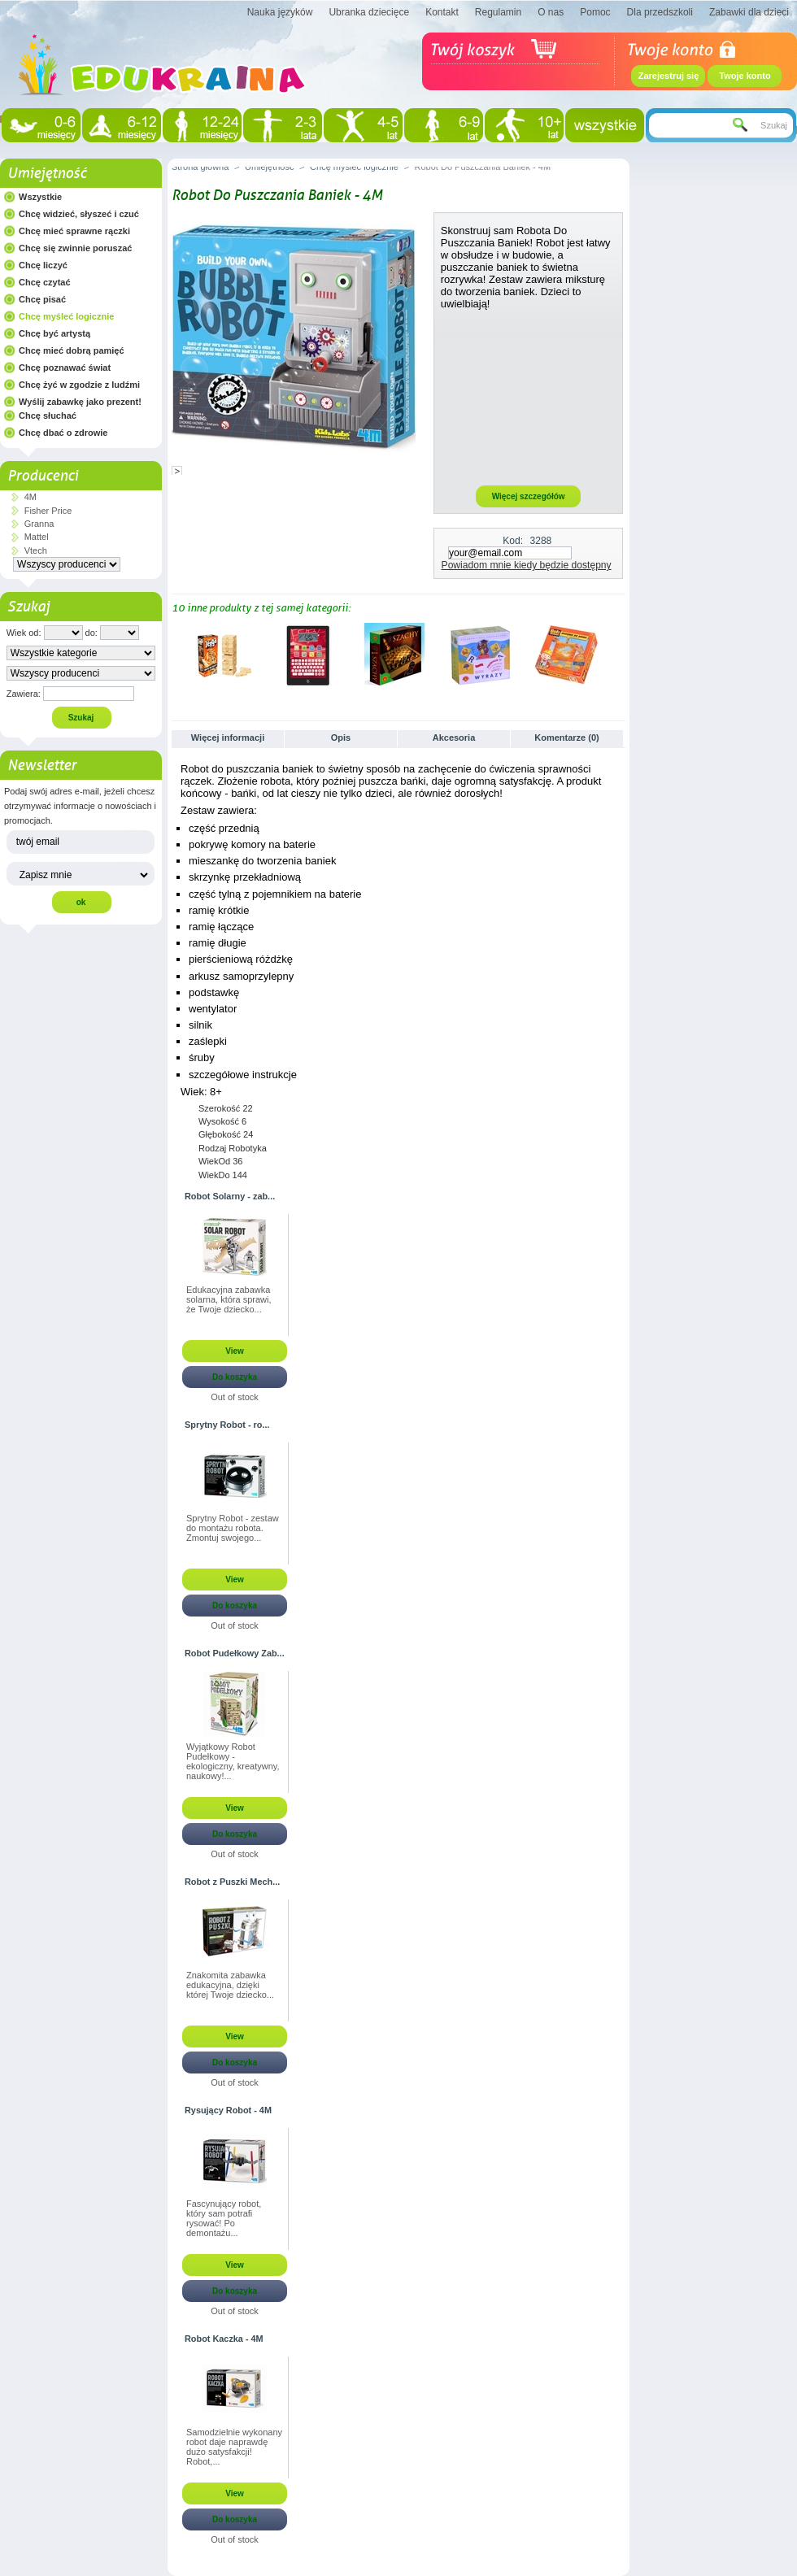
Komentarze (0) (566, 737)
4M (30, 497)
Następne (618, 654)
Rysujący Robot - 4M (228, 2110)
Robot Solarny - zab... (230, 1196)
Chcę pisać (42, 299)
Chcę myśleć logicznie (66, 316)
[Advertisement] (528, 396)
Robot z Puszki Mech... (232, 1881)
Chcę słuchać (47, 415)
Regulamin (498, 12)
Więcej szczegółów (528, 496)
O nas (551, 12)
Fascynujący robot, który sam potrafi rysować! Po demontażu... (223, 2218)
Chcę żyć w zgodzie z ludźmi (79, 384)
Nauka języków (280, 12)
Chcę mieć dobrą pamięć (71, 350)
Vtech (35, 550)
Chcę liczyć (43, 265)
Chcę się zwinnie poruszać (75, 248)
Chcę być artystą (54, 333)
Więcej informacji (227, 737)
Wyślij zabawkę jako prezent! (80, 402)
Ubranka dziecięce (369, 12)
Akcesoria (454, 737)
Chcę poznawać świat (65, 367)
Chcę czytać (45, 282)
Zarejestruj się (668, 75)
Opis (341, 737)
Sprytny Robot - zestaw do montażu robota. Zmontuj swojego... (232, 1528)
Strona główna (200, 167)
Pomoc (595, 12)
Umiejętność (46, 173)
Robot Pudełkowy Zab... (235, 1653)
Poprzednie (175, 654)
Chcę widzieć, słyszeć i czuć (79, 214)
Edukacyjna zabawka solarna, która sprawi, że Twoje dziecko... (229, 1299)
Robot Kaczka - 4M (224, 2338)
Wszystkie (40, 197)
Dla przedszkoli (660, 12)
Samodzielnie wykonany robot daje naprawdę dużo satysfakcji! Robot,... (234, 2446)
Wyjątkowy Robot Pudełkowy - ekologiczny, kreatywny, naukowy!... (233, 1761)
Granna (39, 524)
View (234, 1351)
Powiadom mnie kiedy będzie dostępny (527, 565)
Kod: (513, 540)
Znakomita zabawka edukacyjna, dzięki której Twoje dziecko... (230, 1984)
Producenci (42, 476)
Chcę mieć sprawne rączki (74, 231)
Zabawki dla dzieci (749, 12)
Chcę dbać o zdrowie (63, 432)
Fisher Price (48, 511)
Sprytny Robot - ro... (227, 1424)
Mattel (36, 537)
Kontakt (442, 12)
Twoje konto (744, 75)
